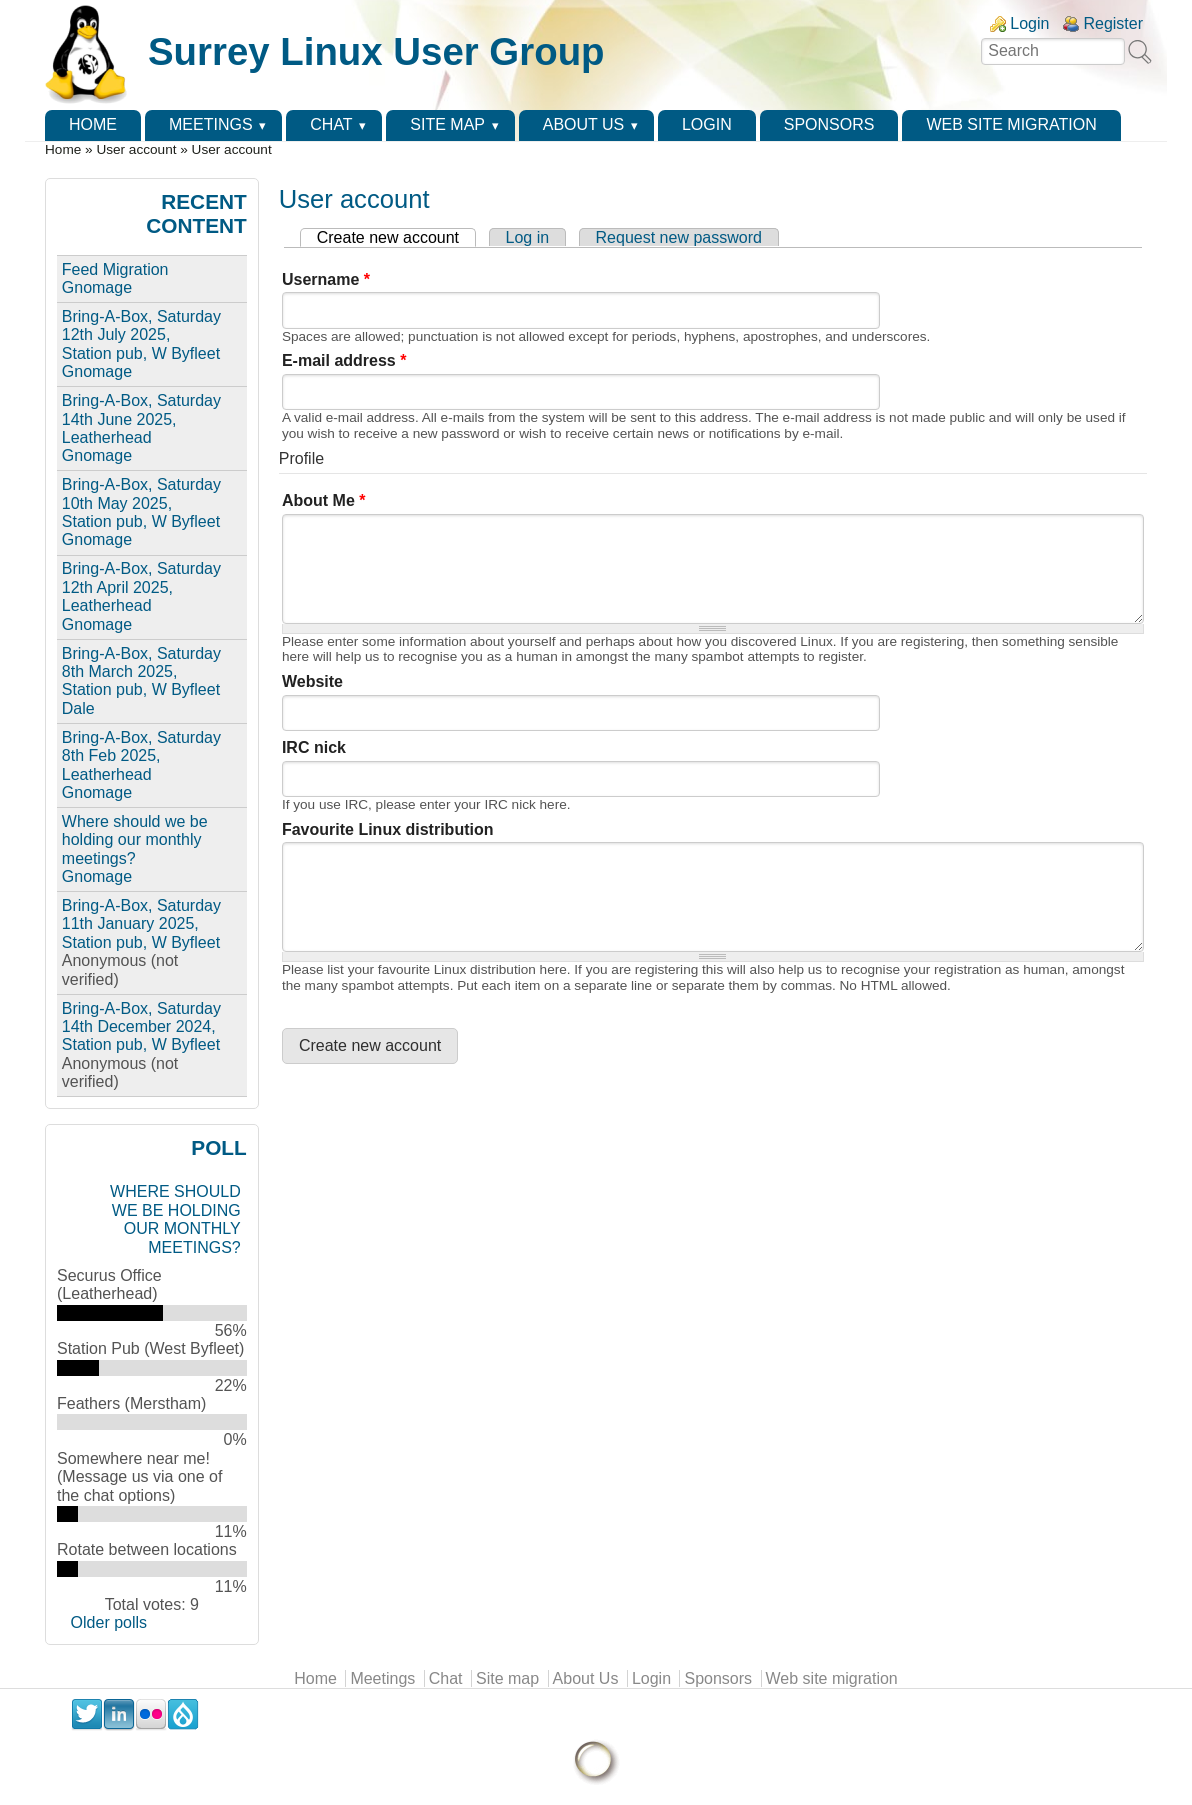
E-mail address (344, 360)
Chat (331, 124)
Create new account (396, 237)
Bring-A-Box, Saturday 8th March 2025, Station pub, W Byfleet (141, 672)
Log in (528, 237)
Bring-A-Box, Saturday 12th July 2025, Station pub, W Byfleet (141, 335)
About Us (584, 124)
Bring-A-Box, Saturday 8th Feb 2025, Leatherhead (141, 756)
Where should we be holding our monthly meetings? (135, 840)
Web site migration (1011, 124)
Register (1113, 23)
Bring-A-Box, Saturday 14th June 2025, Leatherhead (141, 419)
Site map (447, 124)
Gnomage (97, 287)
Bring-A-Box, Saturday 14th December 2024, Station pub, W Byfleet (141, 1027)
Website (312, 681)
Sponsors (829, 124)
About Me (324, 500)
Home (93, 124)
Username (326, 279)
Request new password (679, 237)
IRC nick (314, 747)
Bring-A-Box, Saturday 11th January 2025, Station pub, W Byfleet (141, 924)
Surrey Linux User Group (376, 51)
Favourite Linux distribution (388, 829)
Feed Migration (115, 269)
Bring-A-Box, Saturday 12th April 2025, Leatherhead (141, 587)
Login (1029, 23)
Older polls (109, 1622)
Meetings (211, 124)
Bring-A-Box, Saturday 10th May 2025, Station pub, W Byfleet (141, 503)
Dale (78, 708)
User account (136, 149)
